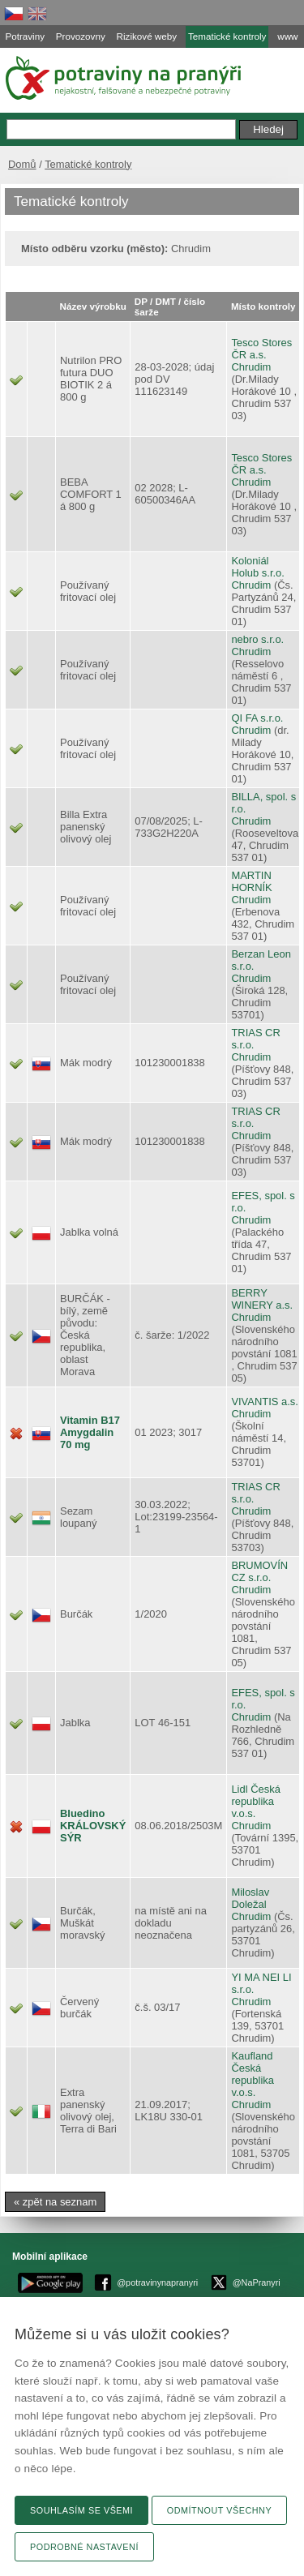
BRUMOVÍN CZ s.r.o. (259, 1571)
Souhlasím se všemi (81, 2510)
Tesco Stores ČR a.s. (261, 348)
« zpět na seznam (55, 2202)
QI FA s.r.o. (257, 718)
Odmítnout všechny (219, 2510)
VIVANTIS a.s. (264, 1401)
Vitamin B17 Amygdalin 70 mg (90, 1432)
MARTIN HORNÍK (251, 881)
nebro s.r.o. (257, 639)
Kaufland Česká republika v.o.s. (252, 2074)
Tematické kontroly (88, 164)
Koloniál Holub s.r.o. (258, 567)
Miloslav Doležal (250, 1898)
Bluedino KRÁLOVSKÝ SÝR (93, 1825)
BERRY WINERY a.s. (262, 1299)
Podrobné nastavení (84, 2547)
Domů (22, 164)
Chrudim (251, 367)
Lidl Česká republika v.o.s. (255, 1801)
